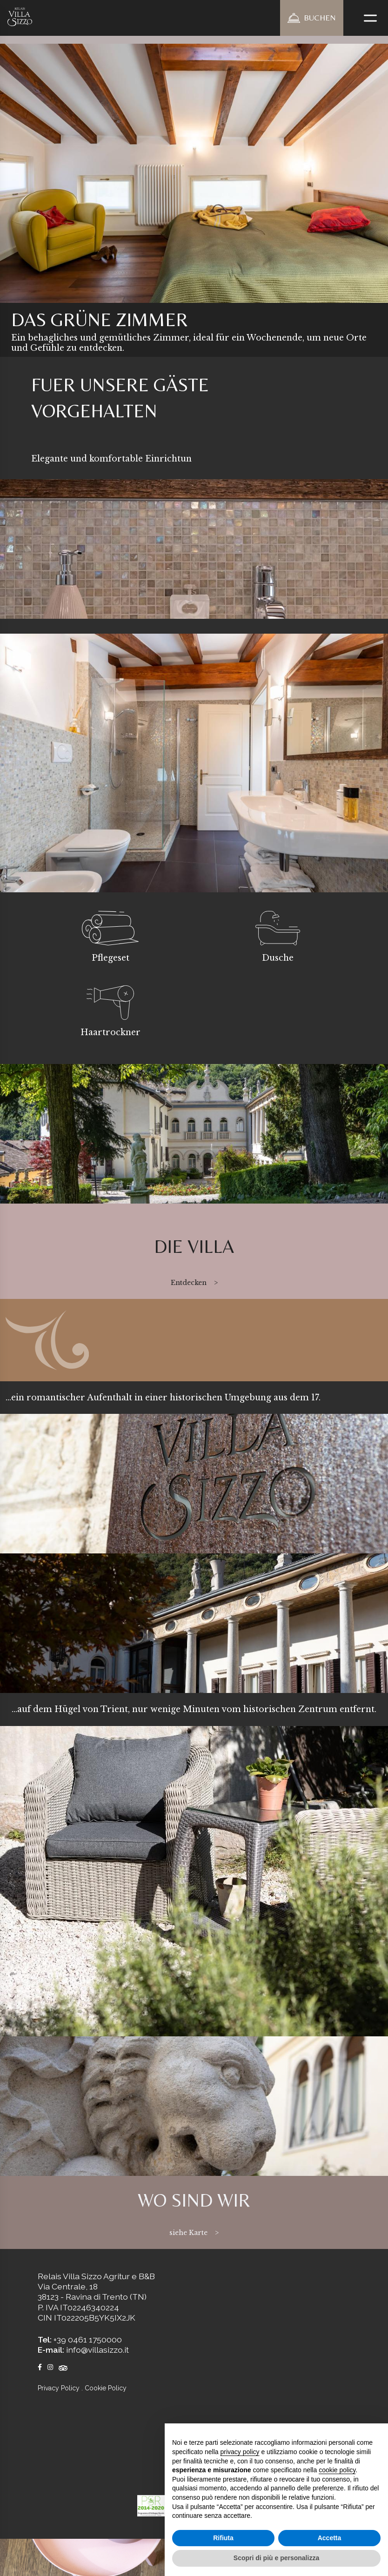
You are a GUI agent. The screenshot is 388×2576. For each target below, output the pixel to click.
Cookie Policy (106, 2388)
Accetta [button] (329, 2538)
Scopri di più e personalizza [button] (276, 2558)
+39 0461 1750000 (88, 2339)
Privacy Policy (59, 2388)
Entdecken (189, 1282)
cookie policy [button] (337, 2470)
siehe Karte (188, 2232)
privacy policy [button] (240, 2452)
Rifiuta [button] (223, 2538)
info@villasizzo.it (97, 2350)
